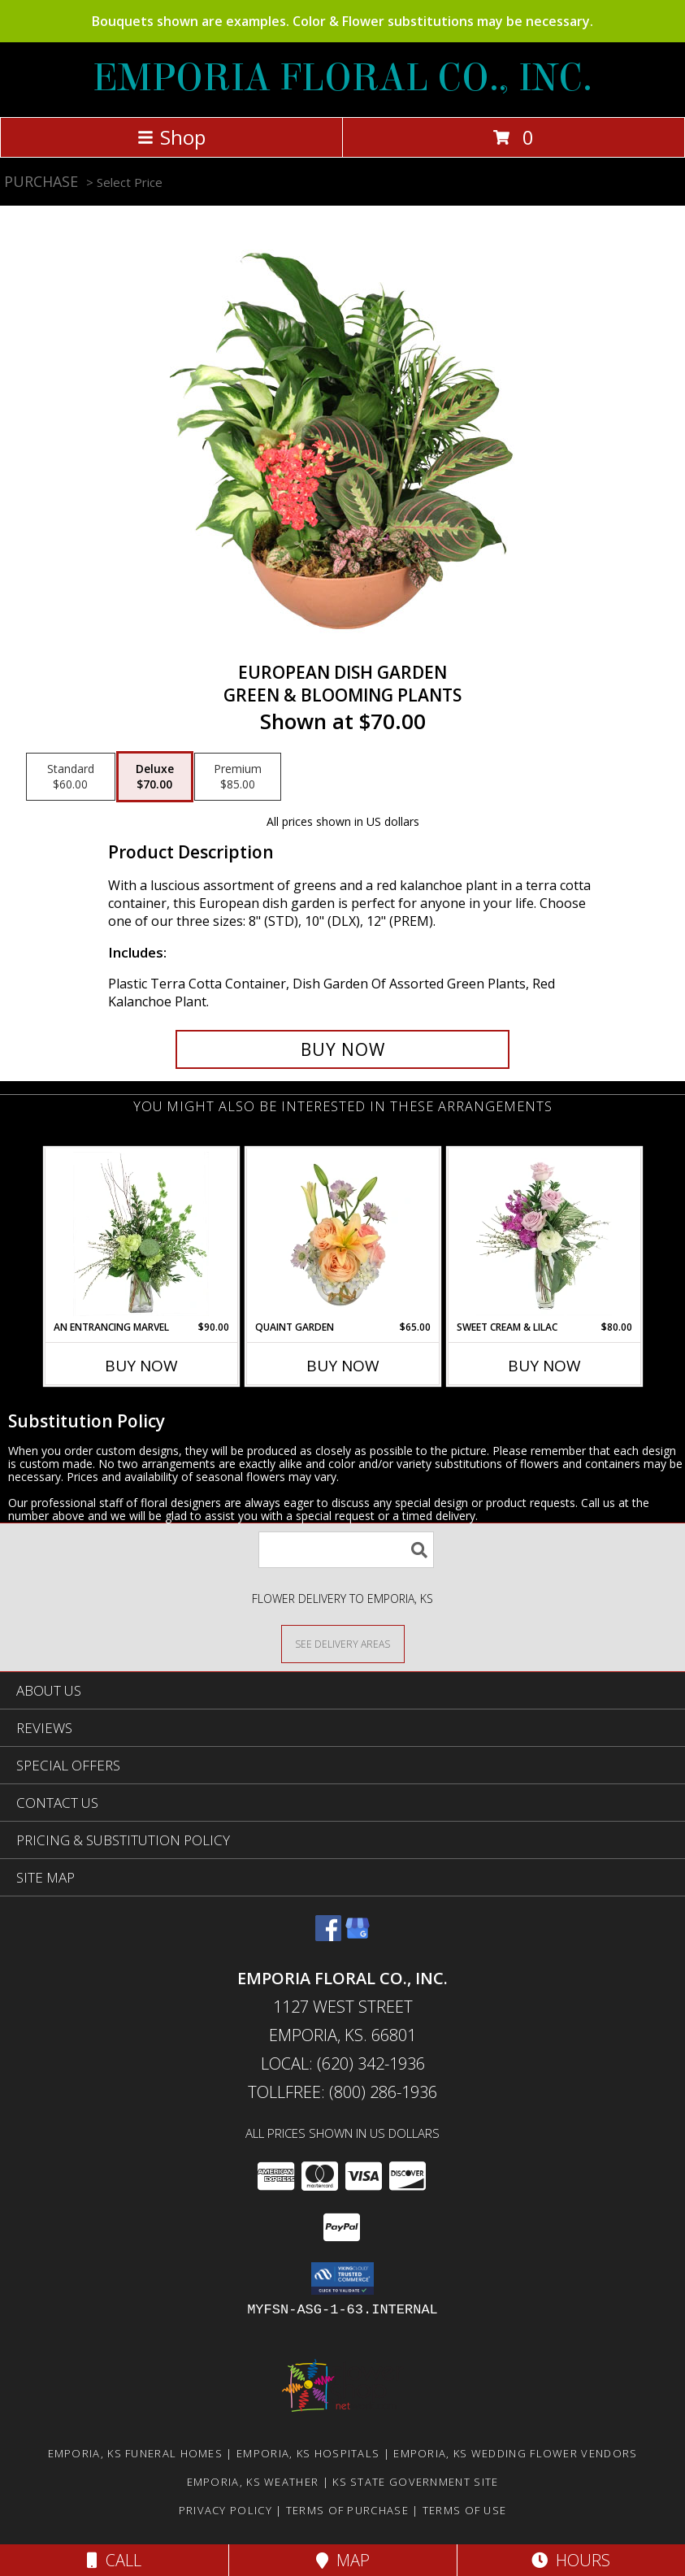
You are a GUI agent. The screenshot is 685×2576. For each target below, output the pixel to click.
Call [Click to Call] (114, 2560)
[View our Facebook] (328, 1936)
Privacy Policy (225, 2510)
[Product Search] (346, 1549)
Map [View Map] (343, 2560)
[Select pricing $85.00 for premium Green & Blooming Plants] (237, 777)
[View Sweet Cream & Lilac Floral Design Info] (544, 1234)
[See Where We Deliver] (343, 1643)
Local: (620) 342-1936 (343, 2063)
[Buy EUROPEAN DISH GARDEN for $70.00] (343, 1049)
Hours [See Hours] (570, 2560)
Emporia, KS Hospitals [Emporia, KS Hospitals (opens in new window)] (307, 2453)
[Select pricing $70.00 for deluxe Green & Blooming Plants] (155, 777)
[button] (342, 2278)
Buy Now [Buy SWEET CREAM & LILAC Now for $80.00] (544, 1365)
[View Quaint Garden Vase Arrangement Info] (342, 1234)
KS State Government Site (415, 2481)
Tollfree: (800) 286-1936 (342, 2092)
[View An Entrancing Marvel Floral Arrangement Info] (141, 1234)
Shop (171, 137)
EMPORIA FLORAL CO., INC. (342, 78)
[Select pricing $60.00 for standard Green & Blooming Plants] (71, 777)
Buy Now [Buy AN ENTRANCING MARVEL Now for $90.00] (141, 1365)
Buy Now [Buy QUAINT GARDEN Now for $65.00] (342, 1365)
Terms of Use (465, 2510)
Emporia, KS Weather (253, 2481)
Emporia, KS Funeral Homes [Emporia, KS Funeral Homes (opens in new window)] (135, 2453)
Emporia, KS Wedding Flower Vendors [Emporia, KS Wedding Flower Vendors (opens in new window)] (515, 2453)
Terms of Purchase (347, 2510)
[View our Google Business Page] (358, 1936)
